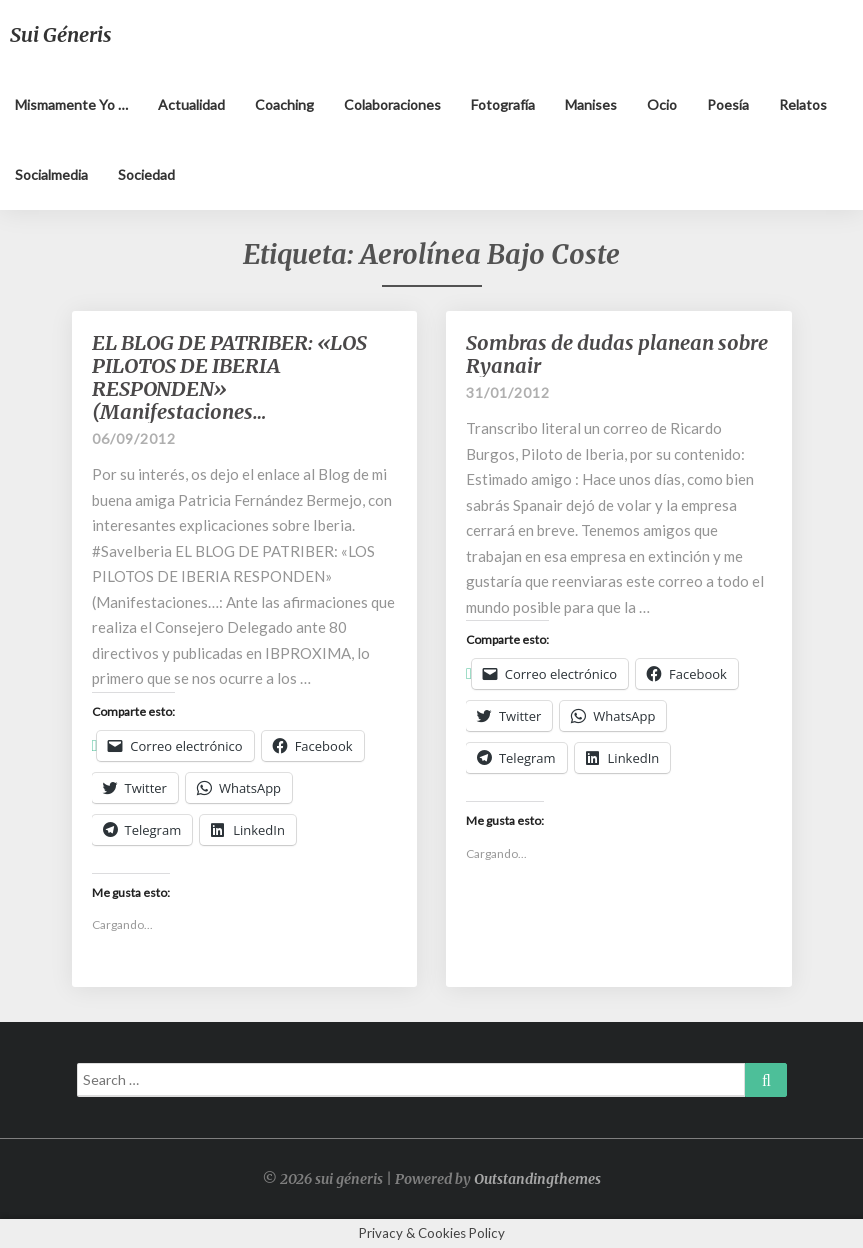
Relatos (803, 104)
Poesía (728, 104)
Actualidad (191, 104)
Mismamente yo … (71, 104)
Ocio (662, 104)
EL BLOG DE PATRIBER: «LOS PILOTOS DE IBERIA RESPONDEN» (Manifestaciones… (229, 377)
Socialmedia (51, 174)
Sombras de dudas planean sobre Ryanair (617, 354)
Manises (591, 104)
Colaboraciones (392, 104)
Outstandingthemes (537, 1179)
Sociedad (146, 174)
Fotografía (503, 104)
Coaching (284, 104)
